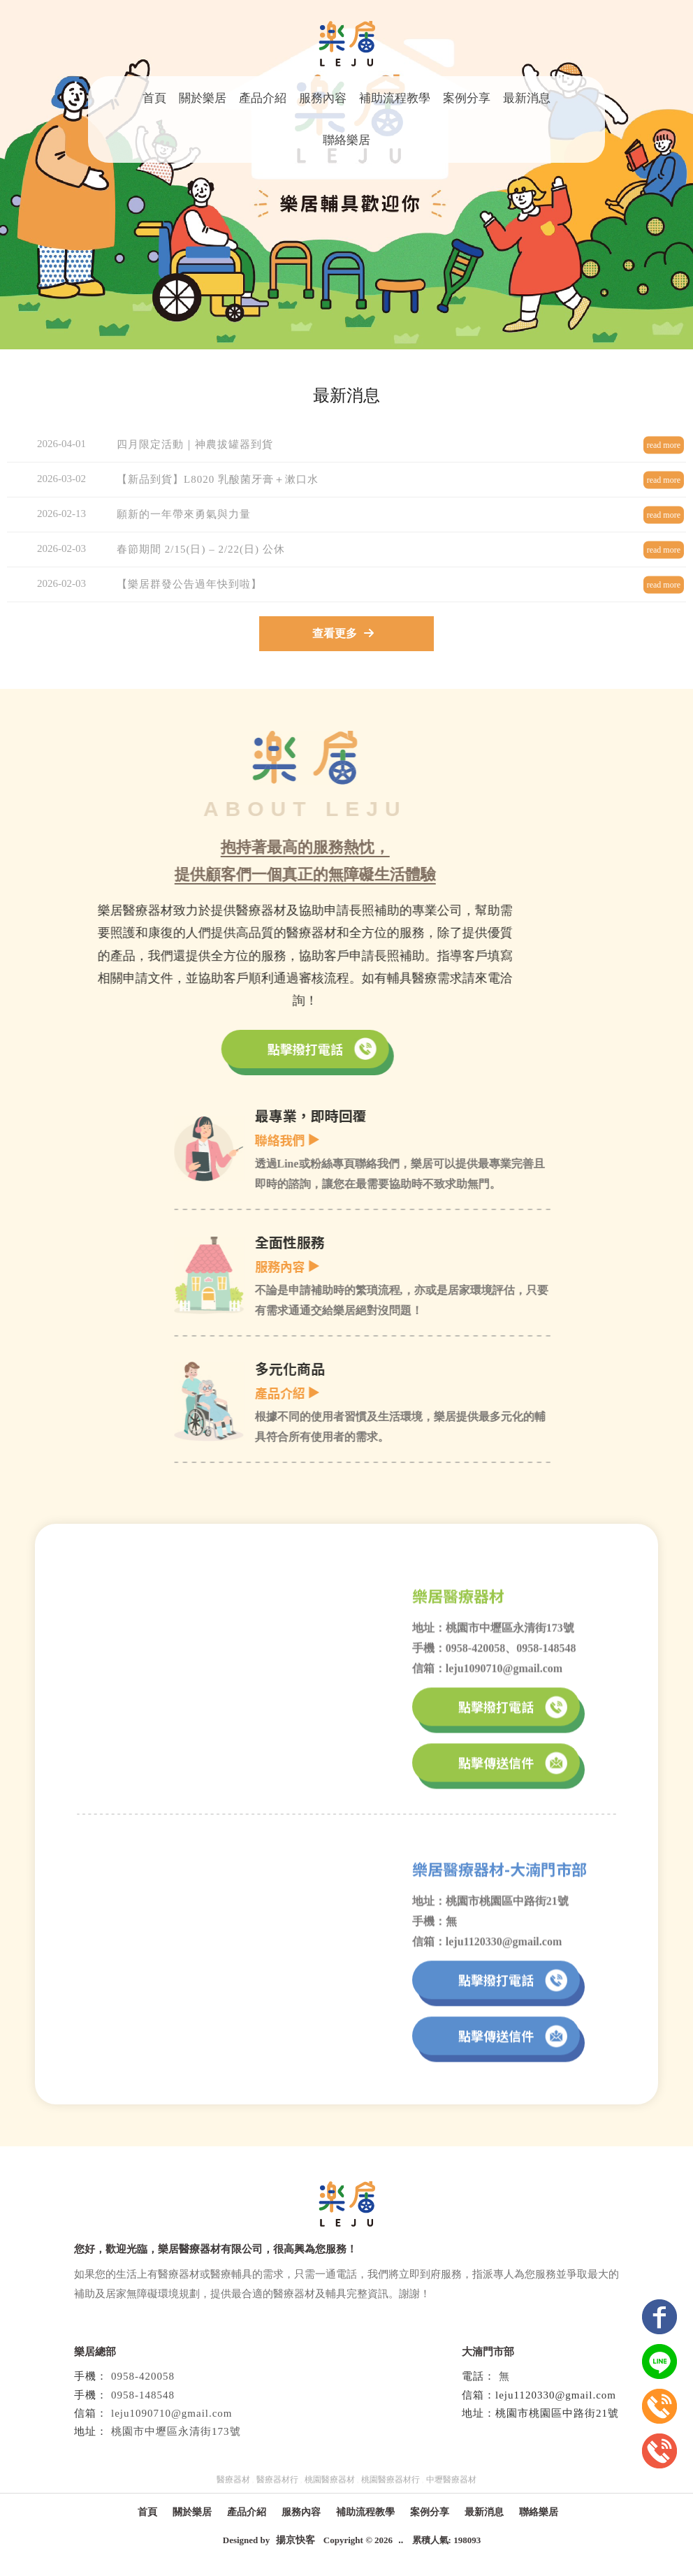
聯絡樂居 (346, 140)
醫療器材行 (277, 2479)
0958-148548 (143, 2395)
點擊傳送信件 (512, 1774)
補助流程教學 (394, 98)
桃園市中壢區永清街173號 (176, 2431)
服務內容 (322, 98)
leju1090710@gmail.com (172, 2413)
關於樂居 (202, 98)
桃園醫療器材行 (390, 2479)
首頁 (154, 98)
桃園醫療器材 (330, 2479)
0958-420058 (143, 2376)
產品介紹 (262, 98)
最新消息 (526, 98)
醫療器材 (233, 2479)
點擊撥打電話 (210, 1049)
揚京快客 (295, 2540)
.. (400, 2540)
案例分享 (466, 98)
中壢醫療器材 (451, 2479)
